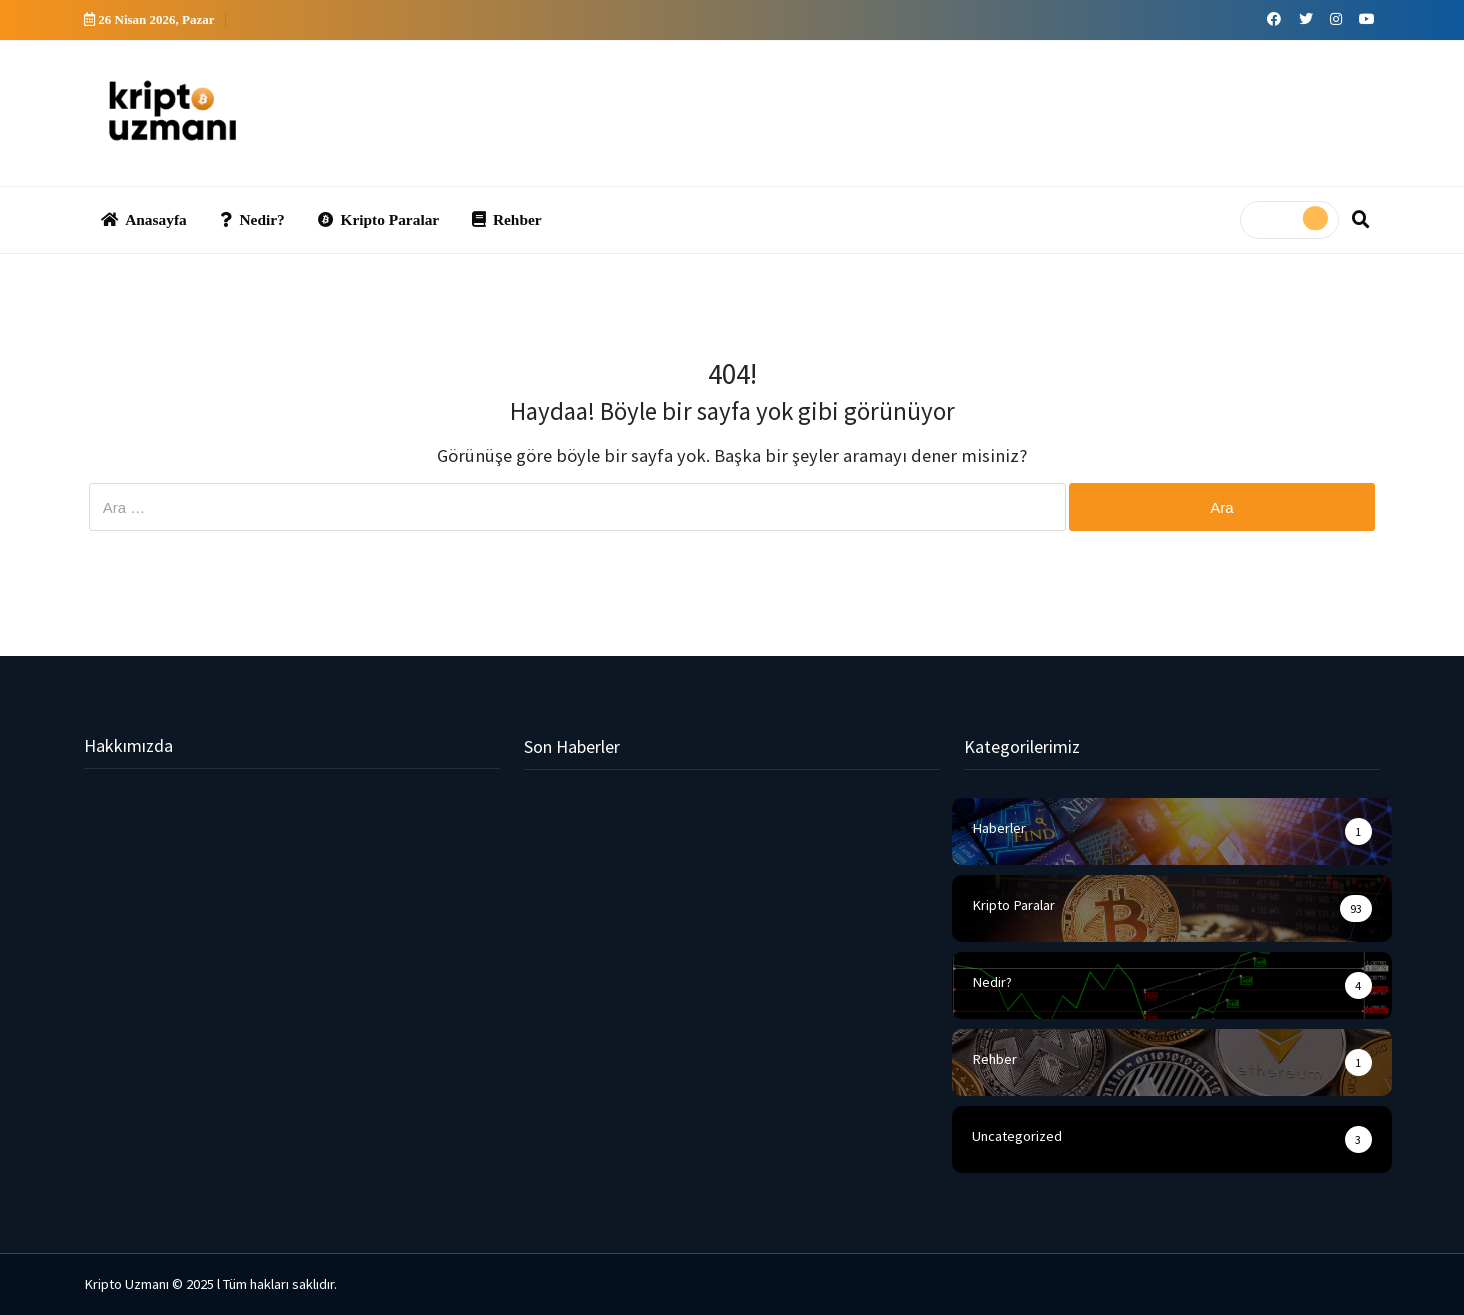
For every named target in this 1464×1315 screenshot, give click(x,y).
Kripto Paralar (378, 219)
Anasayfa (144, 219)
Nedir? (252, 219)
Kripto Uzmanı (126, 1284)
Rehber (506, 219)
